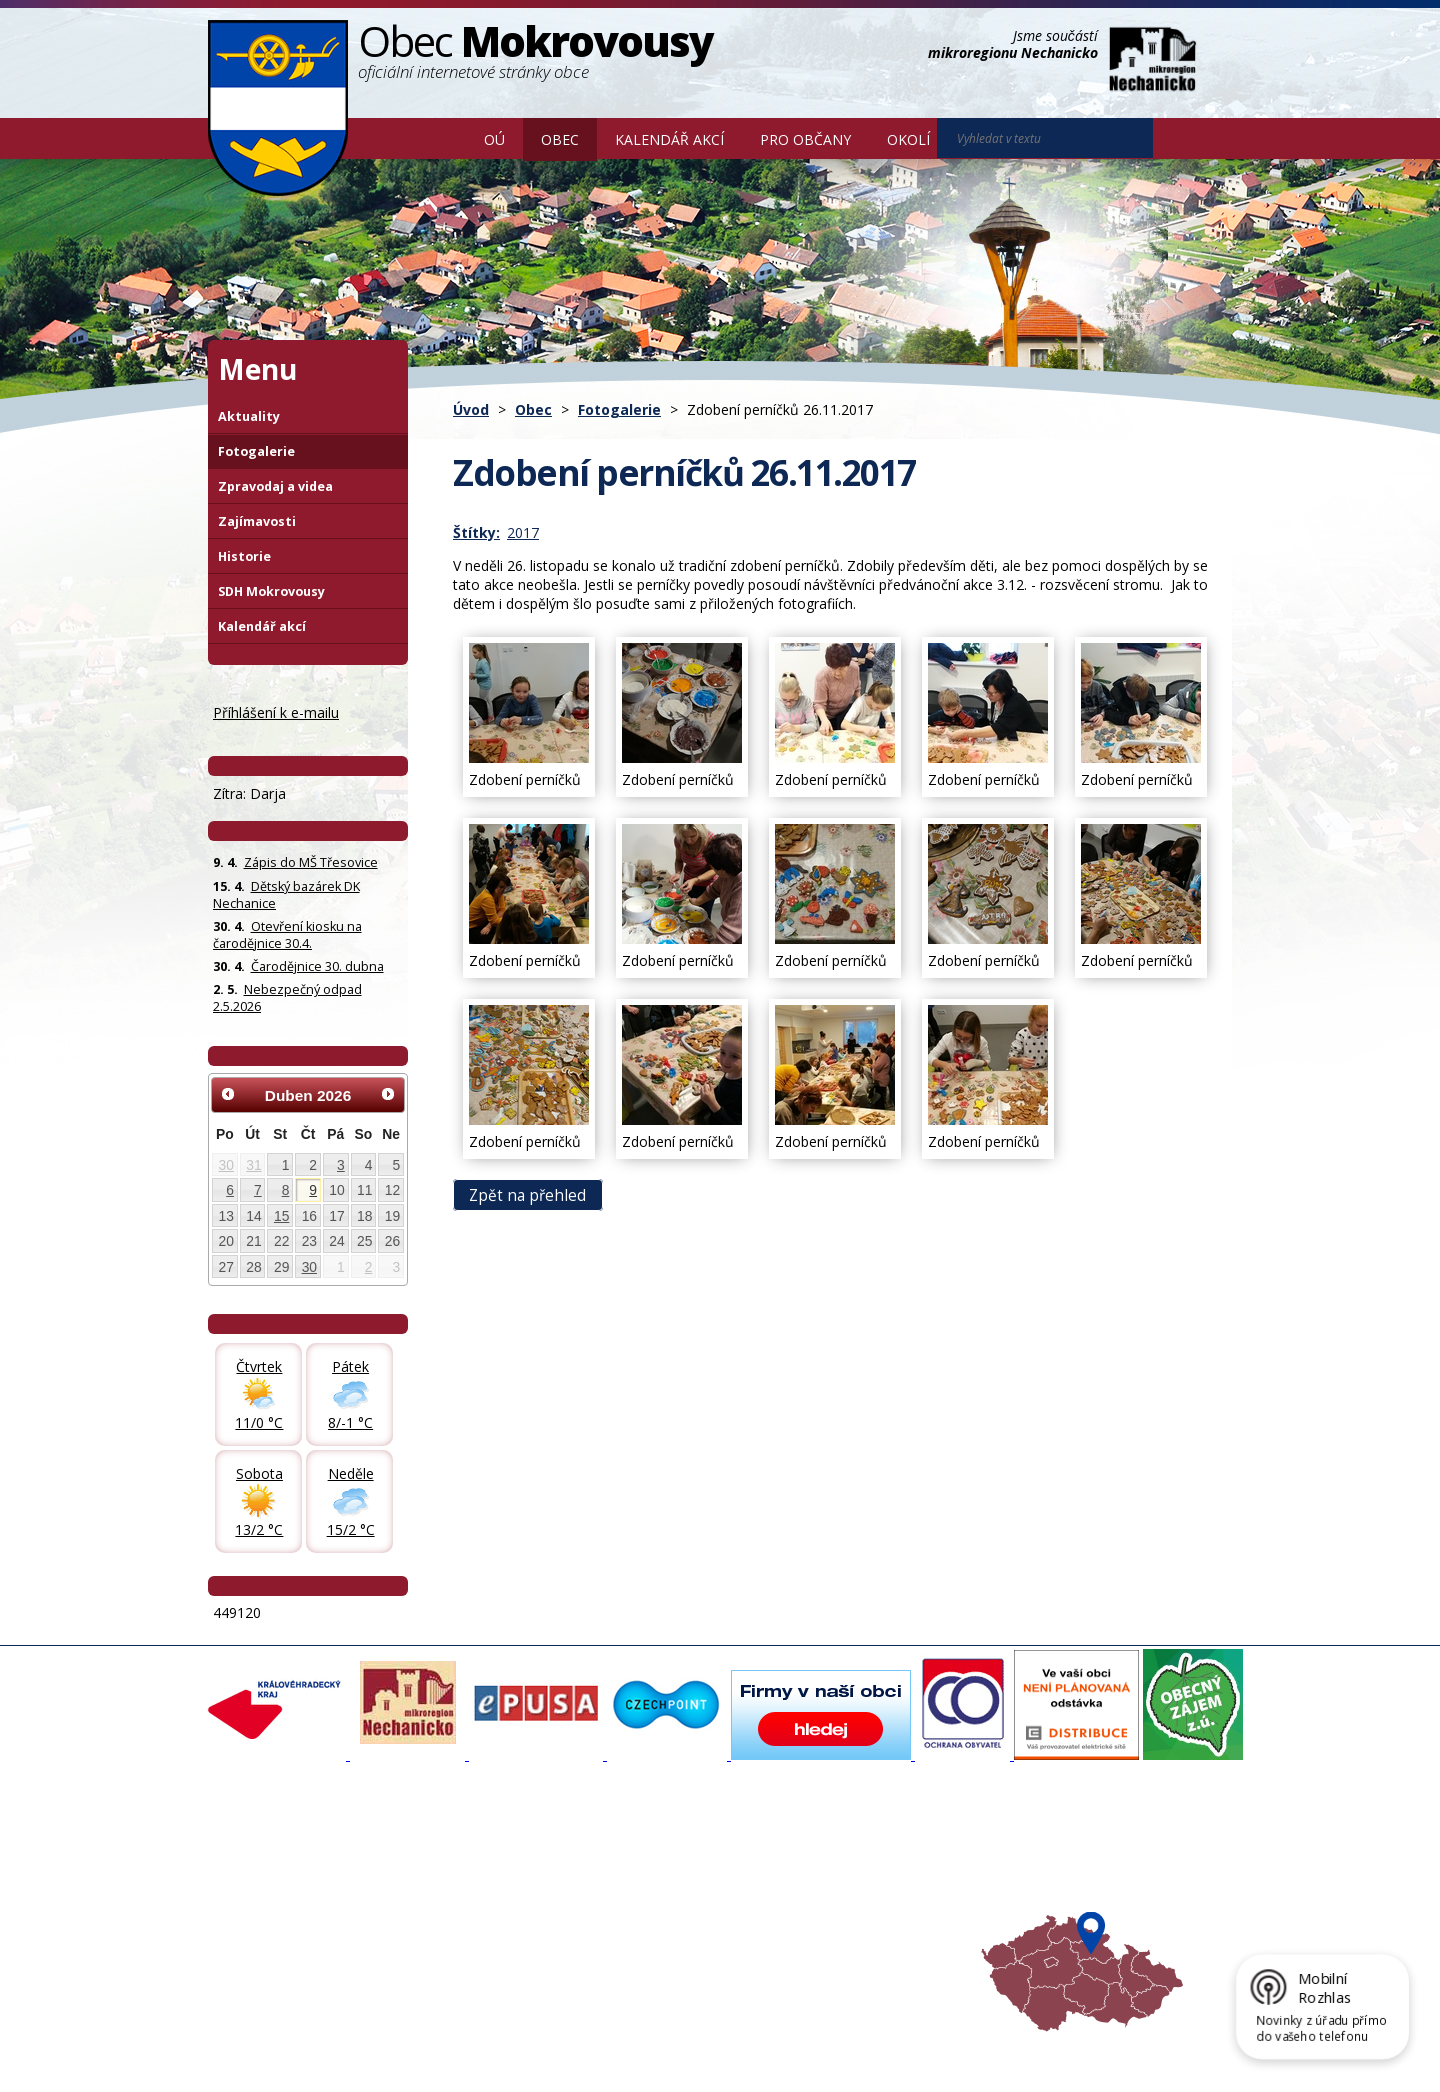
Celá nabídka (258, 1944)
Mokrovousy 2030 (652, 1890)
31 (253, 1165)
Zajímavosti (257, 521)
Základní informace (277, 1854)
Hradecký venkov (840, 1908)
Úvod (437, 138)
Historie (244, 556)
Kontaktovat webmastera (417, 2045)
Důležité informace (654, 1908)
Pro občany (805, 139)
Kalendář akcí (669, 139)
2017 (523, 532)
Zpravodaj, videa (459, 1890)
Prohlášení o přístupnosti (667, 2045)
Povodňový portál (651, 1872)
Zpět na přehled (527, 1194)
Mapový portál (641, 1854)
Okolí (908, 139)
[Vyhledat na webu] (1181, 139)
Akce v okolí (822, 1854)
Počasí (807, 1926)
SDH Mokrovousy (271, 591)
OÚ (494, 139)
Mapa (804, 1944)
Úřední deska (259, 1926)
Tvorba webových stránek (367, 2063)
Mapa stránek (542, 2045)
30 (226, 1165)
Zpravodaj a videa (275, 486)
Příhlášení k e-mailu (276, 712)
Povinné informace (275, 1890)
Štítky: (476, 532)
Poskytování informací (285, 1908)
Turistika (813, 1872)
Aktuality (249, 416)
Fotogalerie (619, 409)
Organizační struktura (284, 1872)
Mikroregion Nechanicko (860, 1890)
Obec (560, 139)
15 (281, 1216)
